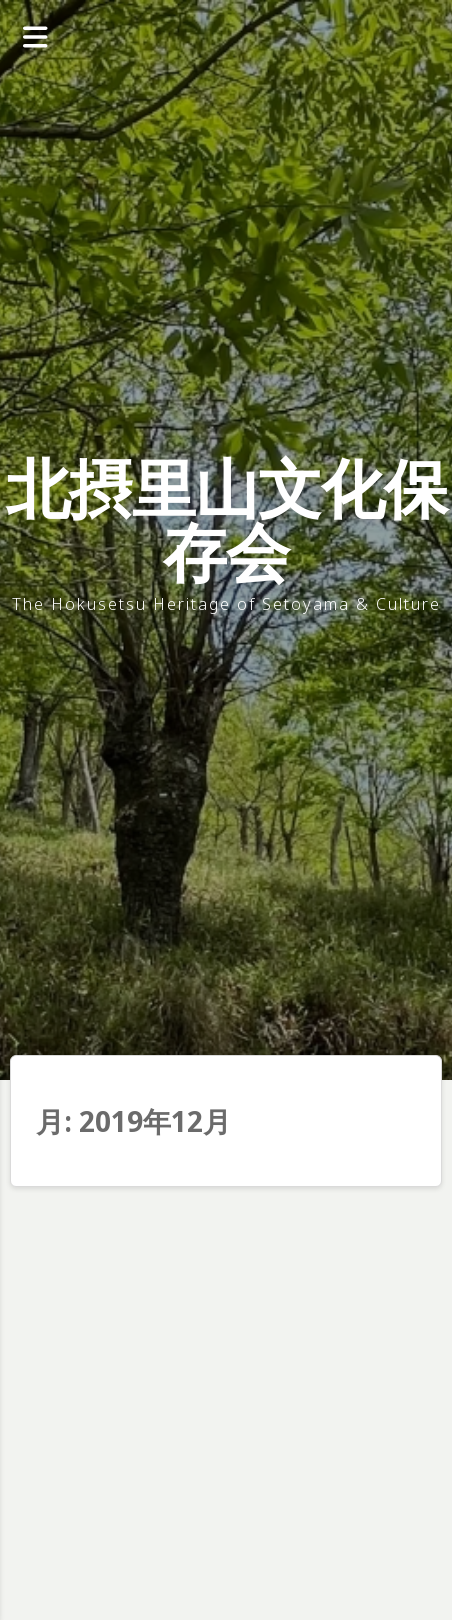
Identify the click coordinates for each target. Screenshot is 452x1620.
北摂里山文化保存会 (226, 519)
